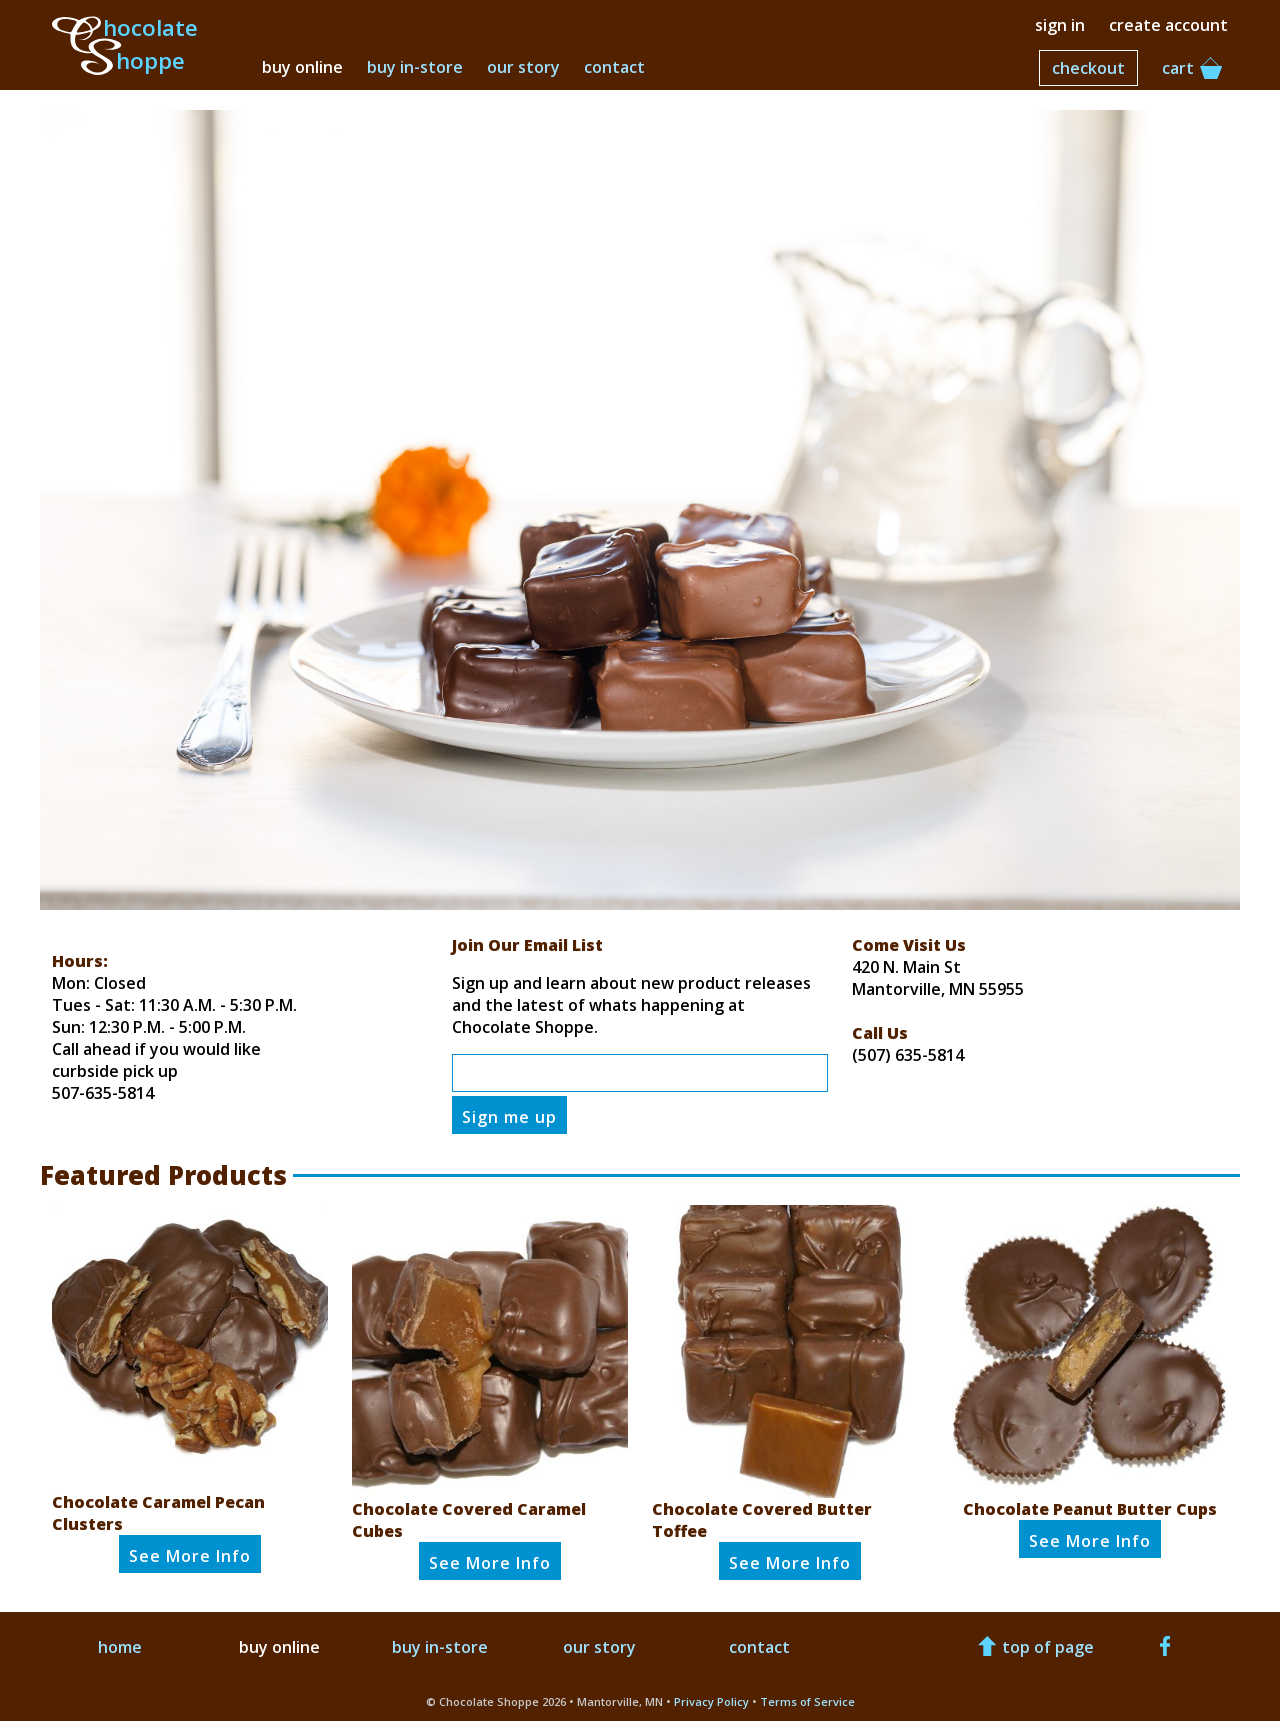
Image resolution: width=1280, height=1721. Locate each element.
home (120, 1647)
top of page (1033, 1647)
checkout (1088, 68)
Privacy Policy (711, 1701)
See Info (190, 1556)
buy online (302, 67)
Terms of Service (807, 1701)
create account (1168, 25)
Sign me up (509, 1117)
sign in (1060, 25)
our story (523, 67)
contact (614, 67)
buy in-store (415, 67)
